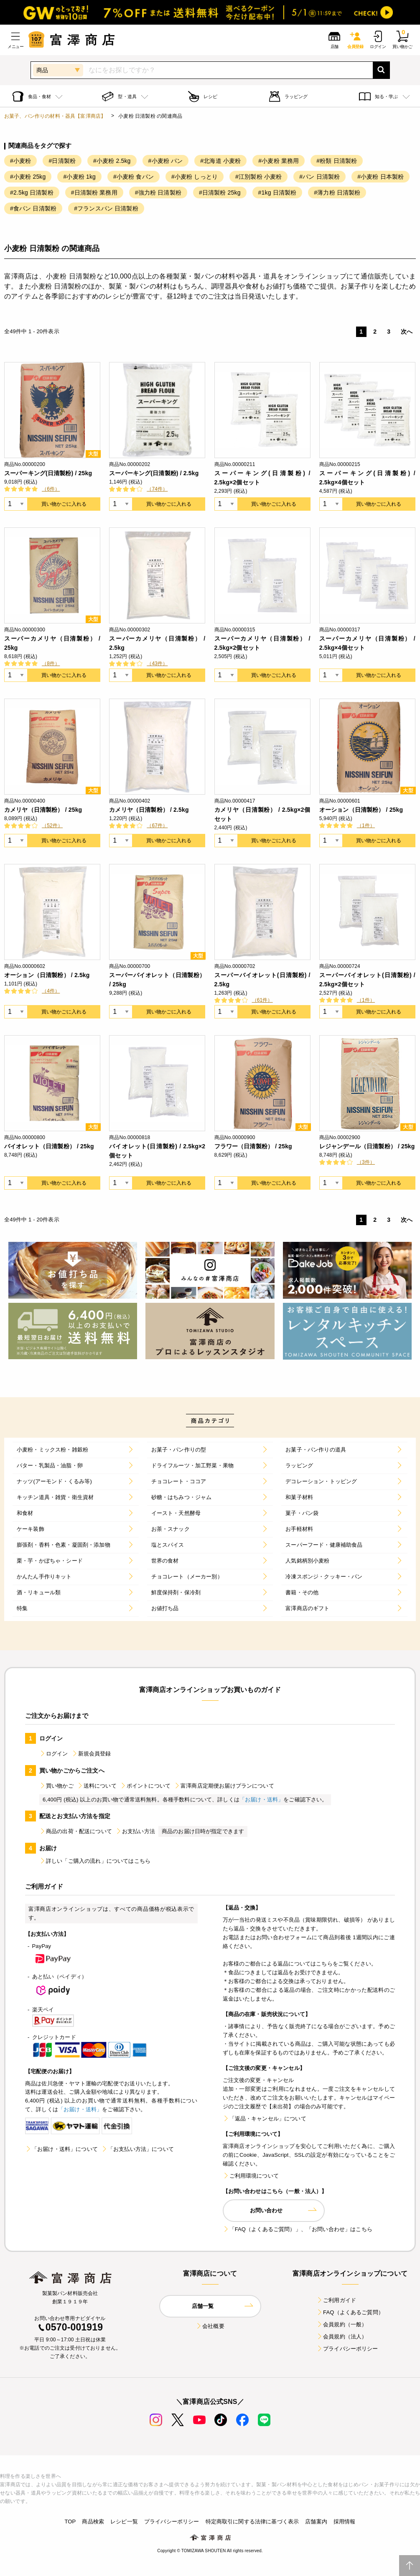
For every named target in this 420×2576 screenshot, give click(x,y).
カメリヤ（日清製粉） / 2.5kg (148, 809)
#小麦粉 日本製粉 (380, 176)
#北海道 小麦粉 (220, 160)
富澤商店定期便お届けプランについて (224, 1786)
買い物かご (56, 1786)
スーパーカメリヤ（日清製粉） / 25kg (52, 643)
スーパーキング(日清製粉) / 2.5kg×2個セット (262, 478)
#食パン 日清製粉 (33, 208)
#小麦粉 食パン (133, 176)
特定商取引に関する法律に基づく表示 (252, 2521)
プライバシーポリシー (347, 2349)
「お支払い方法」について (137, 2149)
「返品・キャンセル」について (264, 2118)
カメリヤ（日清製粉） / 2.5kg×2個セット (262, 814)
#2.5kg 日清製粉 (31, 192)
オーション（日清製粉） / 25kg (361, 809)
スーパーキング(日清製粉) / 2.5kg (154, 473)
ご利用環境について (251, 2176)
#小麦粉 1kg (79, 176)
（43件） (157, 663)
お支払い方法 (135, 1831)
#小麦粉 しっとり (194, 176)
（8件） (51, 663)
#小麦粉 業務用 (278, 160)
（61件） (262, 1000)
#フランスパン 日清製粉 (106, 208)
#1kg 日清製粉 (277, 192)
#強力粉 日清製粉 (158, 192)
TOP (70, 2521)
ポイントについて (145, 1786)
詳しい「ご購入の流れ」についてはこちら (94, 1861)
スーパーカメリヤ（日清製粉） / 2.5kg (157, 643)
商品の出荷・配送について (75, 1831)
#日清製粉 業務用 (94, 192)
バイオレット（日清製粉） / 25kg (49, 1146)
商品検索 (93, 2521)
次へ (406, 331)
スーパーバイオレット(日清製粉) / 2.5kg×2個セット (367, 980)
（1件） (366, 825)
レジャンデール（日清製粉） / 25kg (367, 1146)
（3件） (366, 1162)
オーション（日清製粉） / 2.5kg (47, 975)
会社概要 (210, 2326)
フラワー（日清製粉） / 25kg (253, 1146)
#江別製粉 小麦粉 (258, 176)
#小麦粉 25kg (28, 176)
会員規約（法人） (341, 2336)
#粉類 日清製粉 (336, 160)
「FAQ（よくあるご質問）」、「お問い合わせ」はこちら (297, 2229)
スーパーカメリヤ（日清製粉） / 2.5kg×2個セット (262, 643)
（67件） (157, 825)
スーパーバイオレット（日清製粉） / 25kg (157, 980)
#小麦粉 (20, 160)
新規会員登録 (91, 1753)
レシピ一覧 (124, 2521)
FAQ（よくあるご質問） (350, 2312)
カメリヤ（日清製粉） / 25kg (43, 809)
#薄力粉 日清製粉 (337, 192)
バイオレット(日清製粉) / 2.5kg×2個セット (157, 1151)
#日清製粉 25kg (220, 192)
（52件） (52, 825)
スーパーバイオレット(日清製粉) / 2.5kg (262, 980)
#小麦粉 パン (165, 160)
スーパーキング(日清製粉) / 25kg (48, 473)
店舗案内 (316, 2521)
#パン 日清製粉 (319, 176)
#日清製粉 (62, 160)
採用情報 (344, 2521)
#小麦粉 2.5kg (112, 160)
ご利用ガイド (336, 2300)
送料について (97, 1786)
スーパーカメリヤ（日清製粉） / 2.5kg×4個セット (367, 643)
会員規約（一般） (341, 2324)
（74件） (157, 489)
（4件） (51, 991)
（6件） (51, 489)
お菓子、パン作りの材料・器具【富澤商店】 (55, 116)
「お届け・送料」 (261, 1799)
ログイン (53, 1753)
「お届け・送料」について (61, 2149)
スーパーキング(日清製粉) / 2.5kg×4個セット (367, 478)
